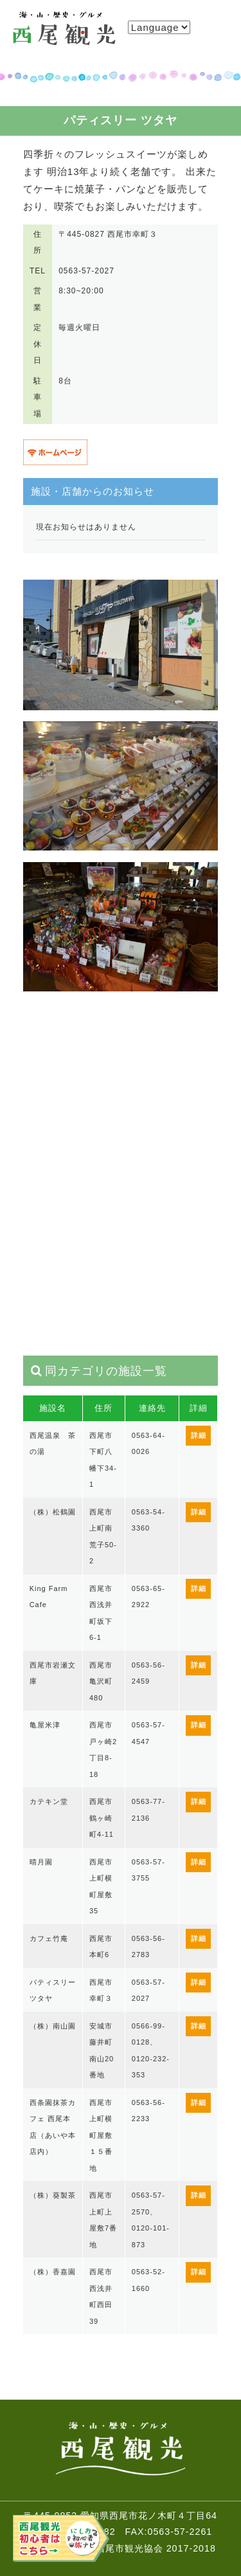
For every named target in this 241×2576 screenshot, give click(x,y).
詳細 (198, 1435)
